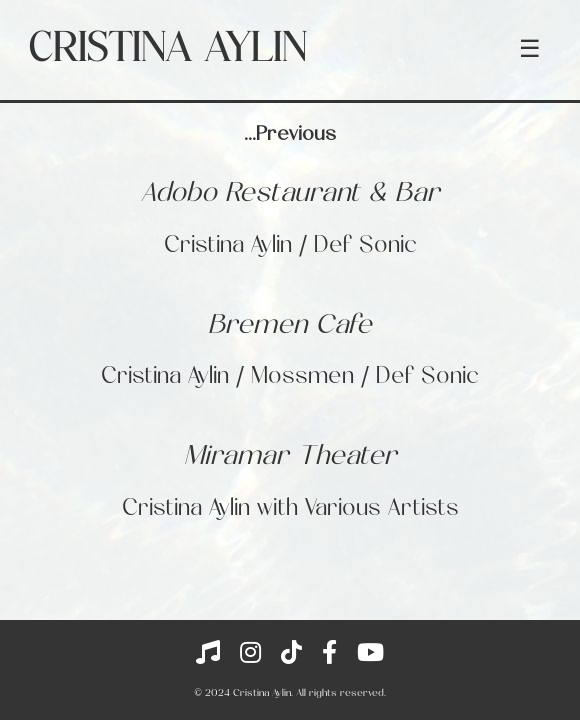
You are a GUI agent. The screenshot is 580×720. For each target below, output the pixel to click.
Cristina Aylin (168, 50)
